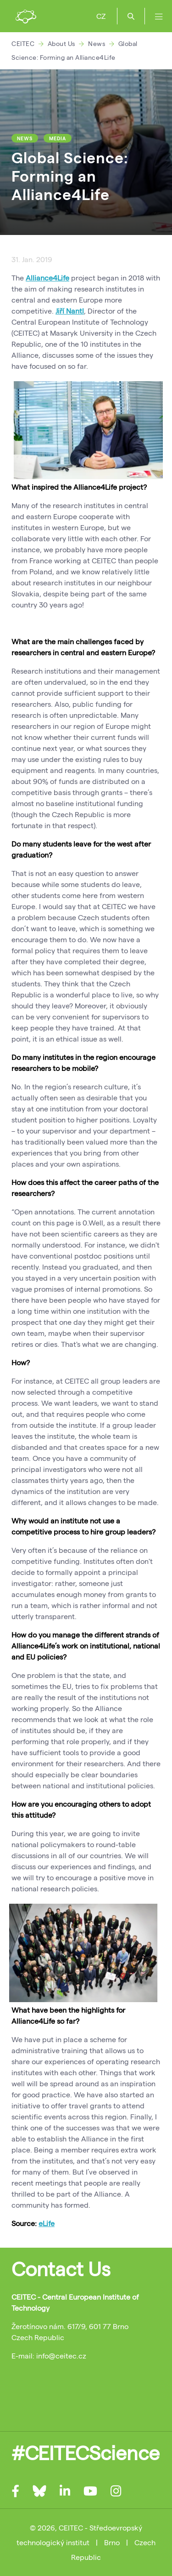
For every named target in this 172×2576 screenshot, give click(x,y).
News (96, 43)
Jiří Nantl (69, 310)
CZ (100, 15)
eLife (47, 2223)
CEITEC (22, 43)
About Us (61, 43)
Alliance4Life (47, 277)
